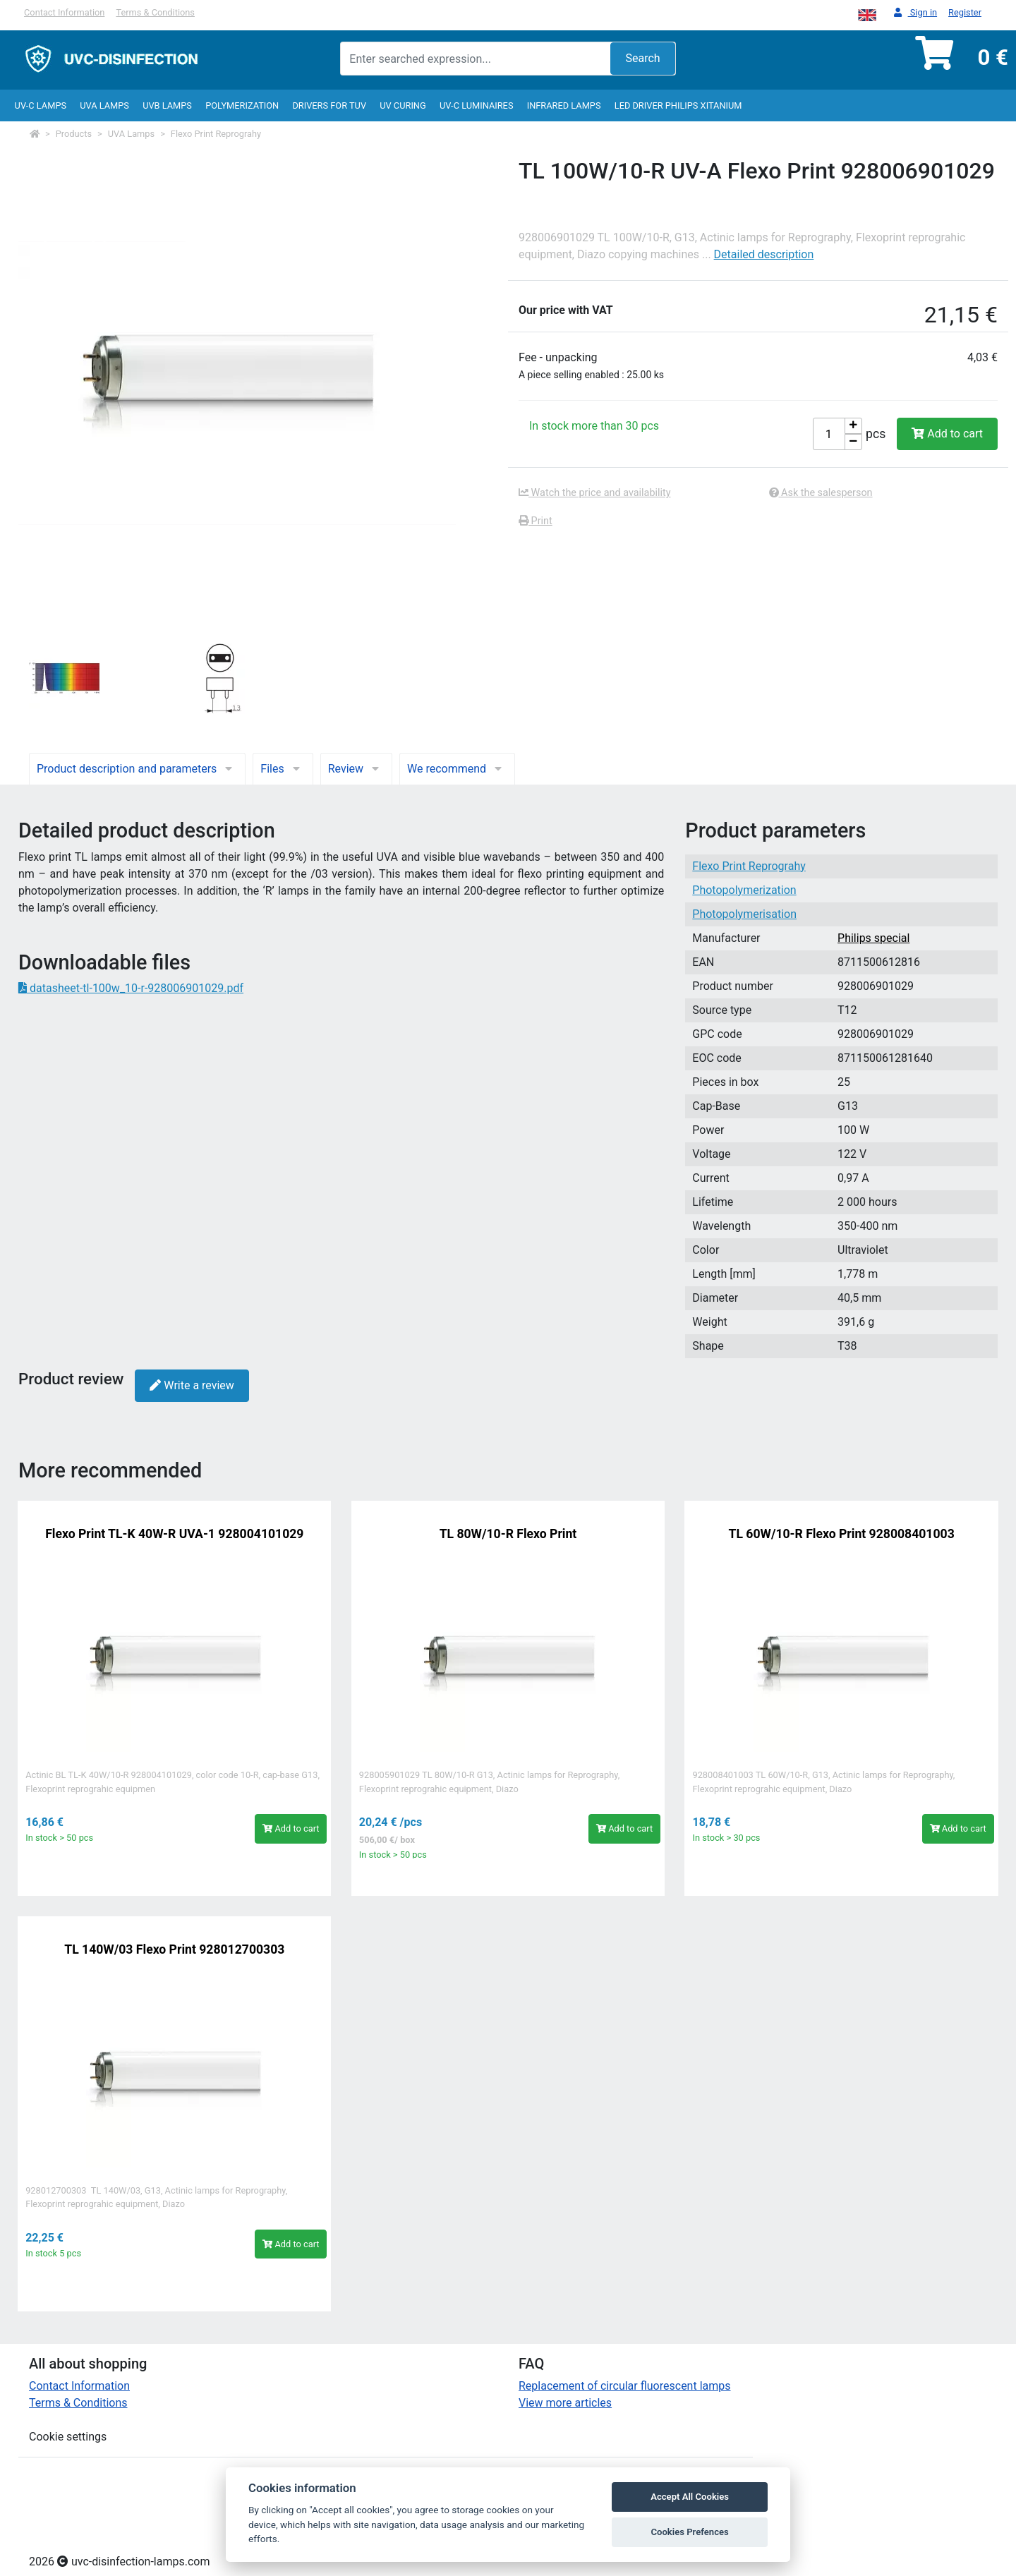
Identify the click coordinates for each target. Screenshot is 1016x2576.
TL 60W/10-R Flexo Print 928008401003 (842, 1534)
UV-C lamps (40, 105)
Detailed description (764, 254)
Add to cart (947, 433)
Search (642, 58)
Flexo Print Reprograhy (216, 133)
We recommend (457, 768)
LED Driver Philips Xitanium (678, 105)
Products (74, 133)
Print (535, 521)
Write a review (192, 1385)
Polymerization (242, 105)
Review (356, 768)
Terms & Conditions (155, 12)
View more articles (565, 2402)
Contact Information (64, 12)
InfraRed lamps (564, 105)
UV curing (402, 105)
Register (964, 12)
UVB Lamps (167, 105)
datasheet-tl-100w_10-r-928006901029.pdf (130, 988)
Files (282, 768)
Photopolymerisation (744, 914)
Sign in (915, 13)
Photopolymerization (744, 890)
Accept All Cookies (690, 2496)
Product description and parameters (137, 768)
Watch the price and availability (595, 493)
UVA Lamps (104, 105)
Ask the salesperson (821, 493)
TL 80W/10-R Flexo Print (508, 1534)
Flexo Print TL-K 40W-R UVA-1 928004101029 (174, 1534)
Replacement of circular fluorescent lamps (625, 2386)
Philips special (873, 938)
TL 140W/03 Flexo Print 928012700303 (174, 1949)
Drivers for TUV (329, 105)
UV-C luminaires (477, 105)
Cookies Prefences (689, 2532)
